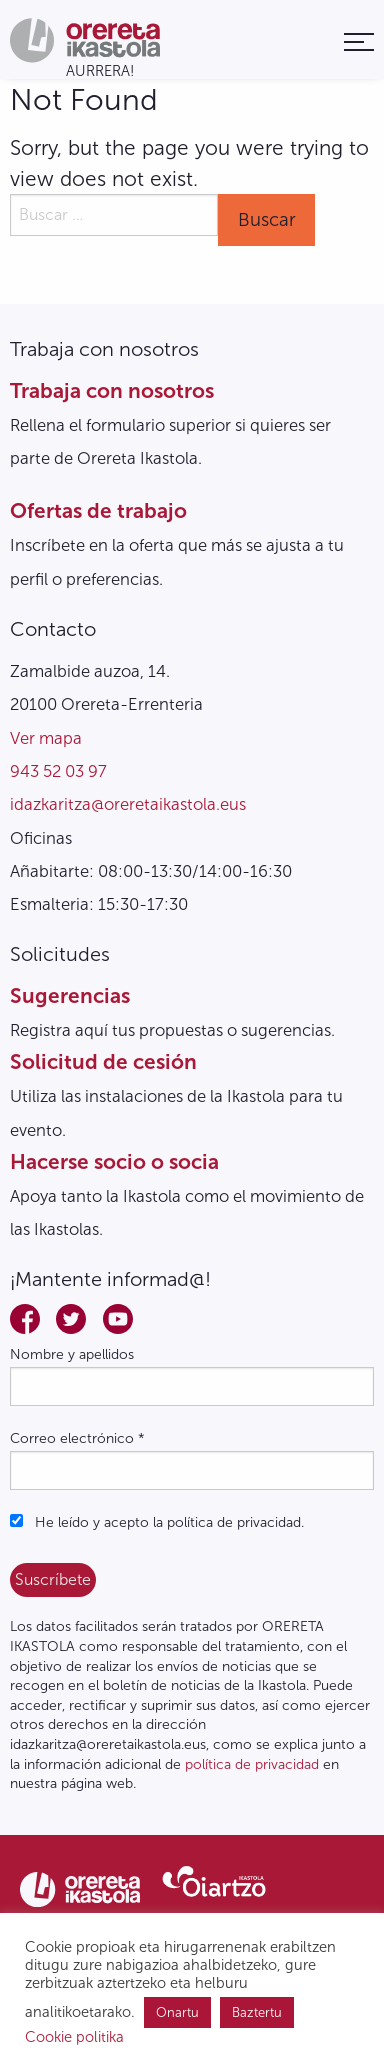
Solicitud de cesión (103, 1061)
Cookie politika (74, 2037)
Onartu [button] (177, 2012)
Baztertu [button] (257, 2012)
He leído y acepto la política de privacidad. (157, 1522)
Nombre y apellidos (72, 1354)
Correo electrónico (77, 1438)
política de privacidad (252, 1764)
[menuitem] (359, 41)
